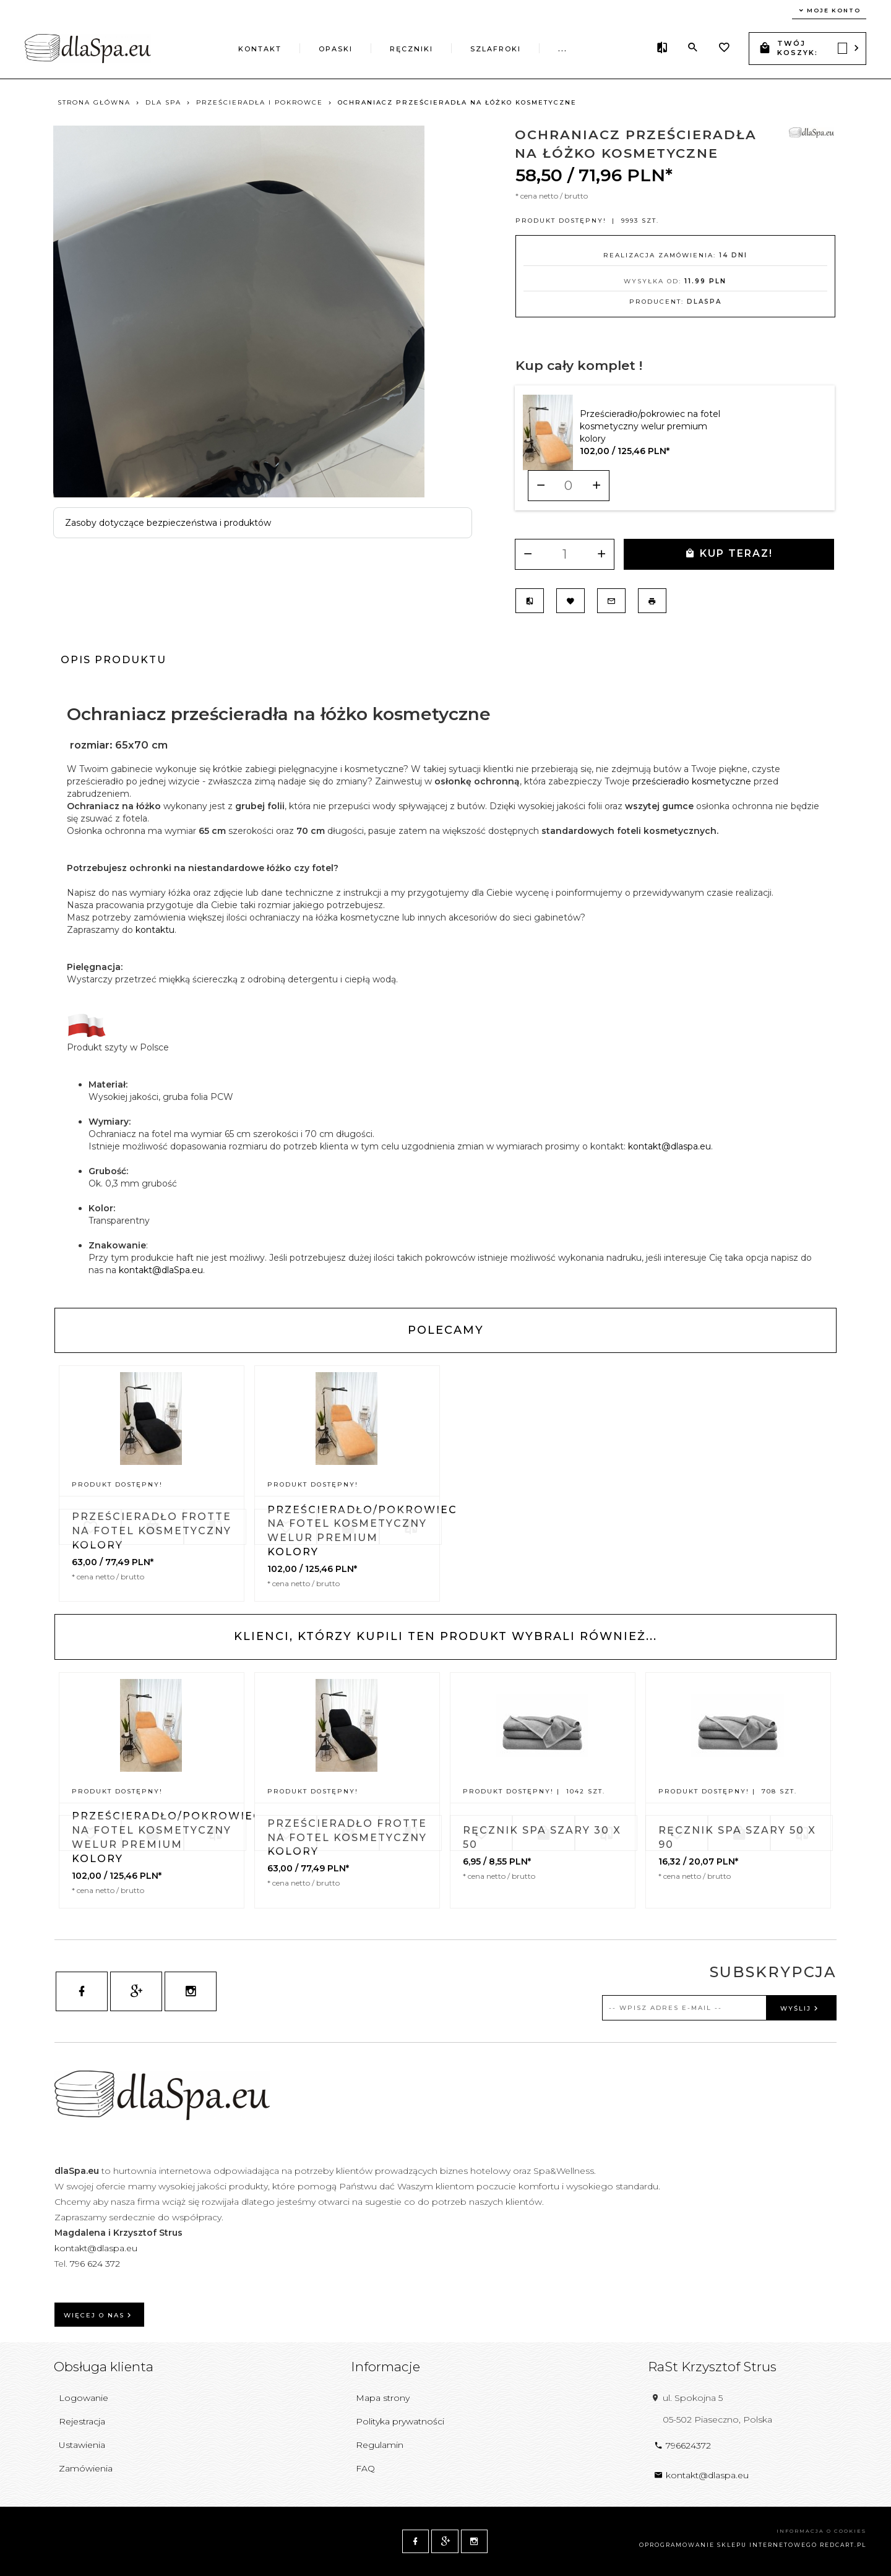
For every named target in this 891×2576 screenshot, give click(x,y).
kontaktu (155, 929)
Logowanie (83, 2397)
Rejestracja (82, 2421)
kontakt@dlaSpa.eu (161, 1270)
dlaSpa (704, 302)
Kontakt (260, 49)
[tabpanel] (445, 990)
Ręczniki (411, 49)
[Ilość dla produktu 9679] (568, 485)
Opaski (336, 49)
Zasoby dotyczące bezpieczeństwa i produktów (168, 522)
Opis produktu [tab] (113, 660)
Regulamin (379, 2444)
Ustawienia (82, 2444)
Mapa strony (383, 2397)
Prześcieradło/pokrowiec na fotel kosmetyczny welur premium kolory (650, 426)
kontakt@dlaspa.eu (669, 1146)
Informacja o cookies (821, 2531)
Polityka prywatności (400, 2421)
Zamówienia (86, 2468)
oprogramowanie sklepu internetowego (728, 2544)
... (562, 49)
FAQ (365, 2468)
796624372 (682, 2445)
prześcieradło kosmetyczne (691, 781)
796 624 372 (96, 2263)
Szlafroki (495, 49)
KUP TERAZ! (729, 553)
